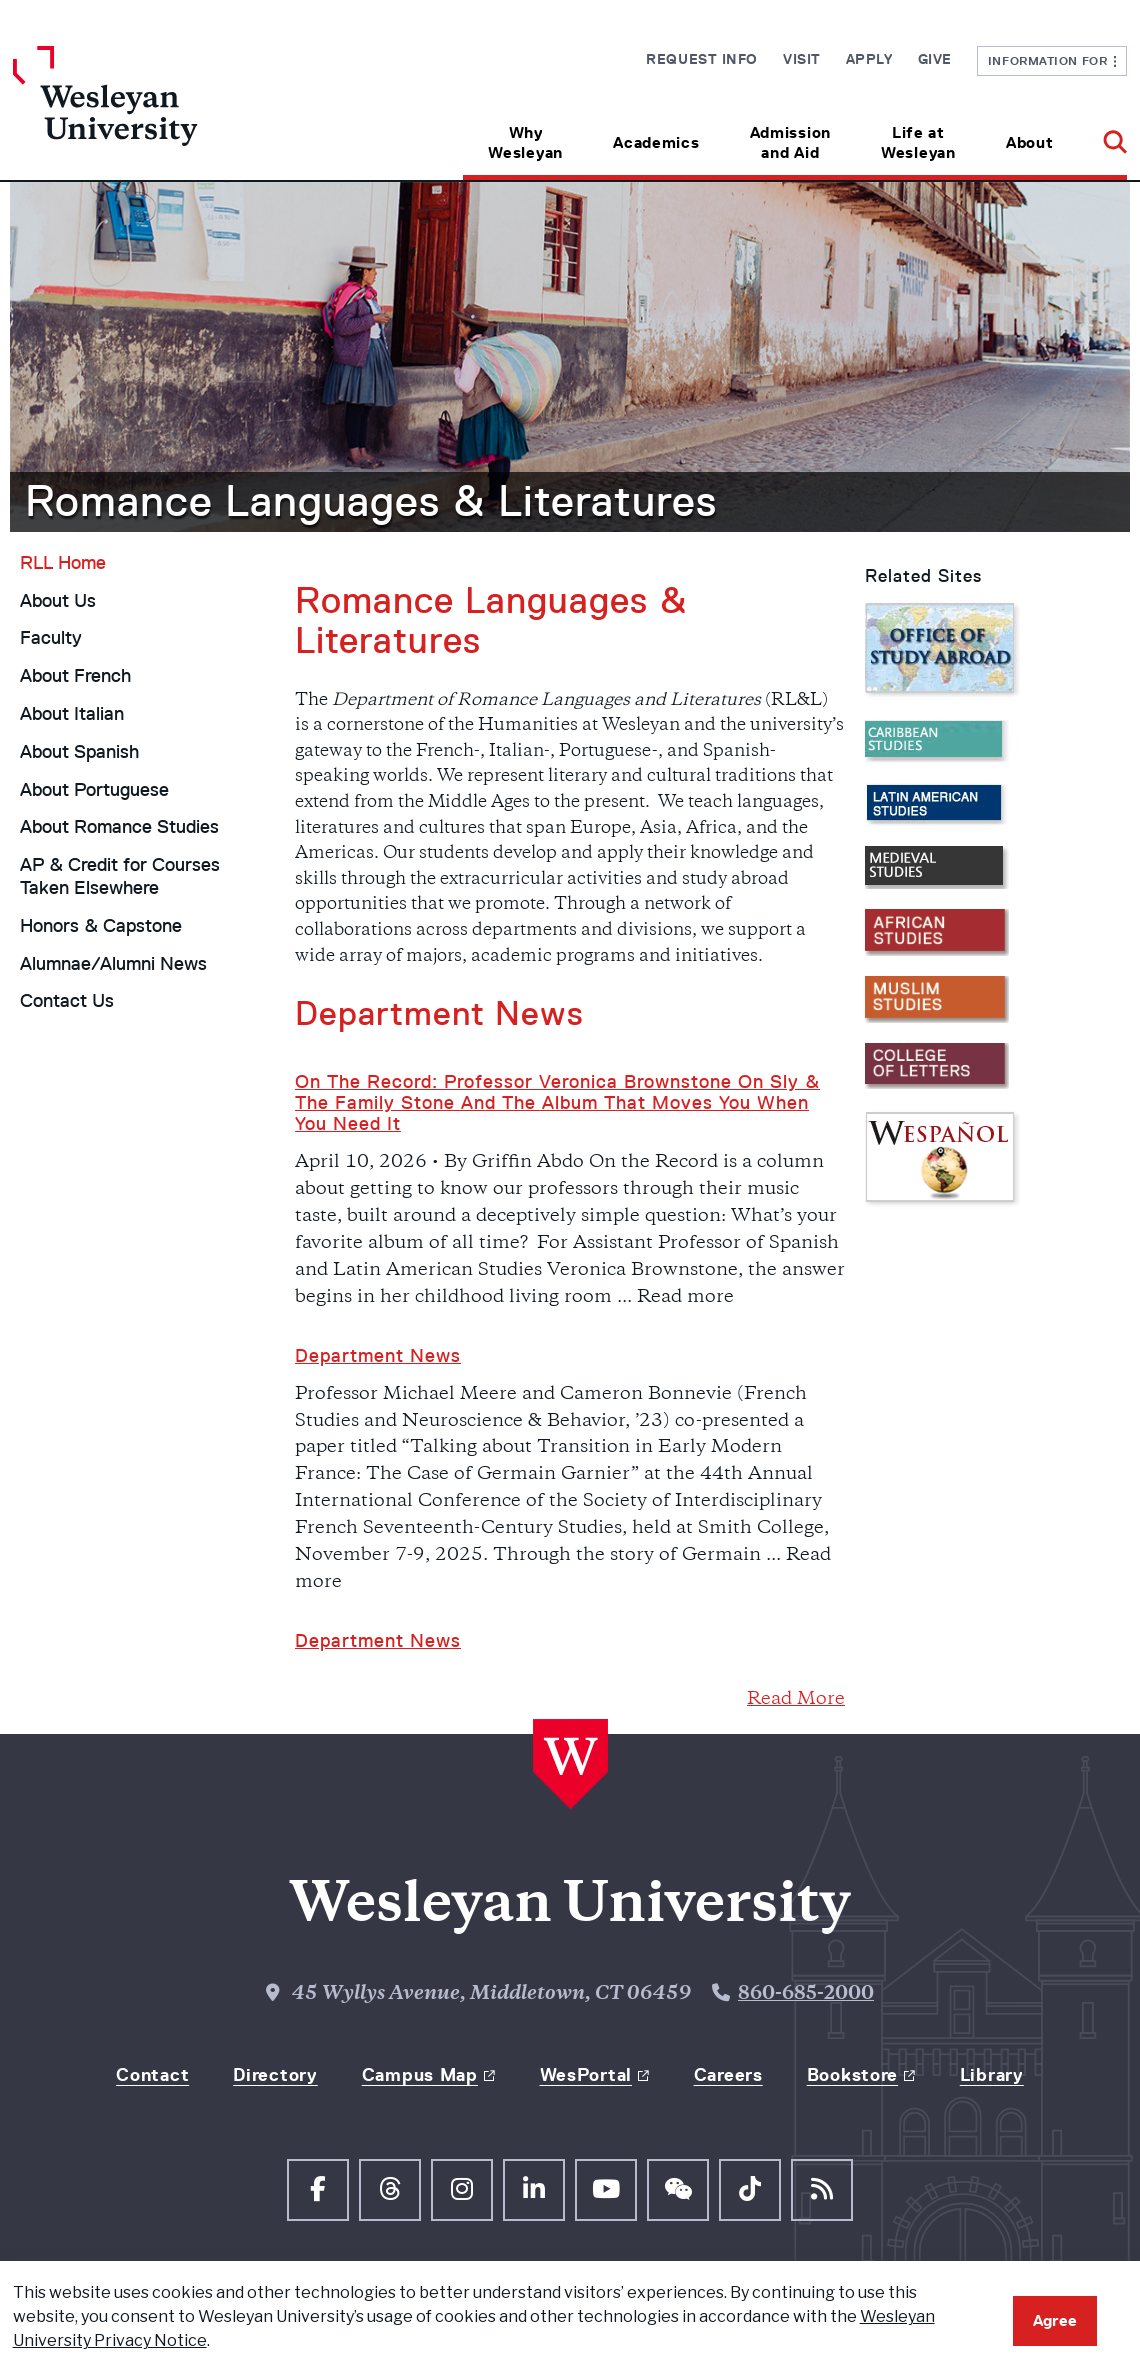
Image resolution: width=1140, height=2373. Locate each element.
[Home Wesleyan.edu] (152, 113)
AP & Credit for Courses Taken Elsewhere (120, 876)
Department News (378, 1356)
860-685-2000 (806, 1994)
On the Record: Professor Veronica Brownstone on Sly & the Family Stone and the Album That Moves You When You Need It (557, 1103)
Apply (869, 59)
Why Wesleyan (525, 142)
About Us (58, 601)
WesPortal (586, 2075)
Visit (802, 59)
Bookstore (852, 2075)
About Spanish (79, 752)
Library (992, 2075)
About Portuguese (94, 790)
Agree (1055, 2320)
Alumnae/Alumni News (113, 964)
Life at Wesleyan (918, 142)
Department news (378, 1641)
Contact (152, 2075)
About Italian (72, 714)
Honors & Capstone (101, 926)
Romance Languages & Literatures (371, 501)
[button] (1102, 135)
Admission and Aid (790, 142)
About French (75, 676)
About (1030, 142)
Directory (275, 2075)
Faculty (51, 638)
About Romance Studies (119, 827)
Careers (728, 2075)
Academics (656, 142)
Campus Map (420, 2075)
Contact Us (67, 1001)
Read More (796, 1699)
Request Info (702, 59)
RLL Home (63, 563)
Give (935, 59)
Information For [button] (1052, 60)
